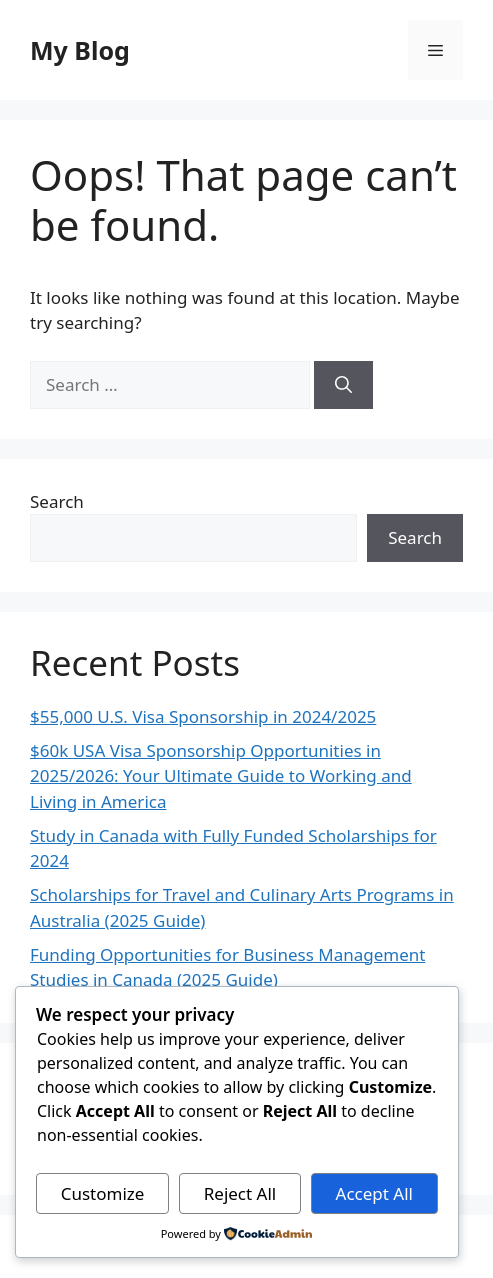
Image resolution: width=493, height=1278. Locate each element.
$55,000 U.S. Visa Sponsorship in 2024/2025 (203, 716)
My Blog (80, 50)
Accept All (374, 1193)
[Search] (343, 385)
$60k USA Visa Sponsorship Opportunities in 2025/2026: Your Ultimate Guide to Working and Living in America (221, 776)
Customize (103, 1193)
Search (57, 501)
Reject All (240, 1193)
